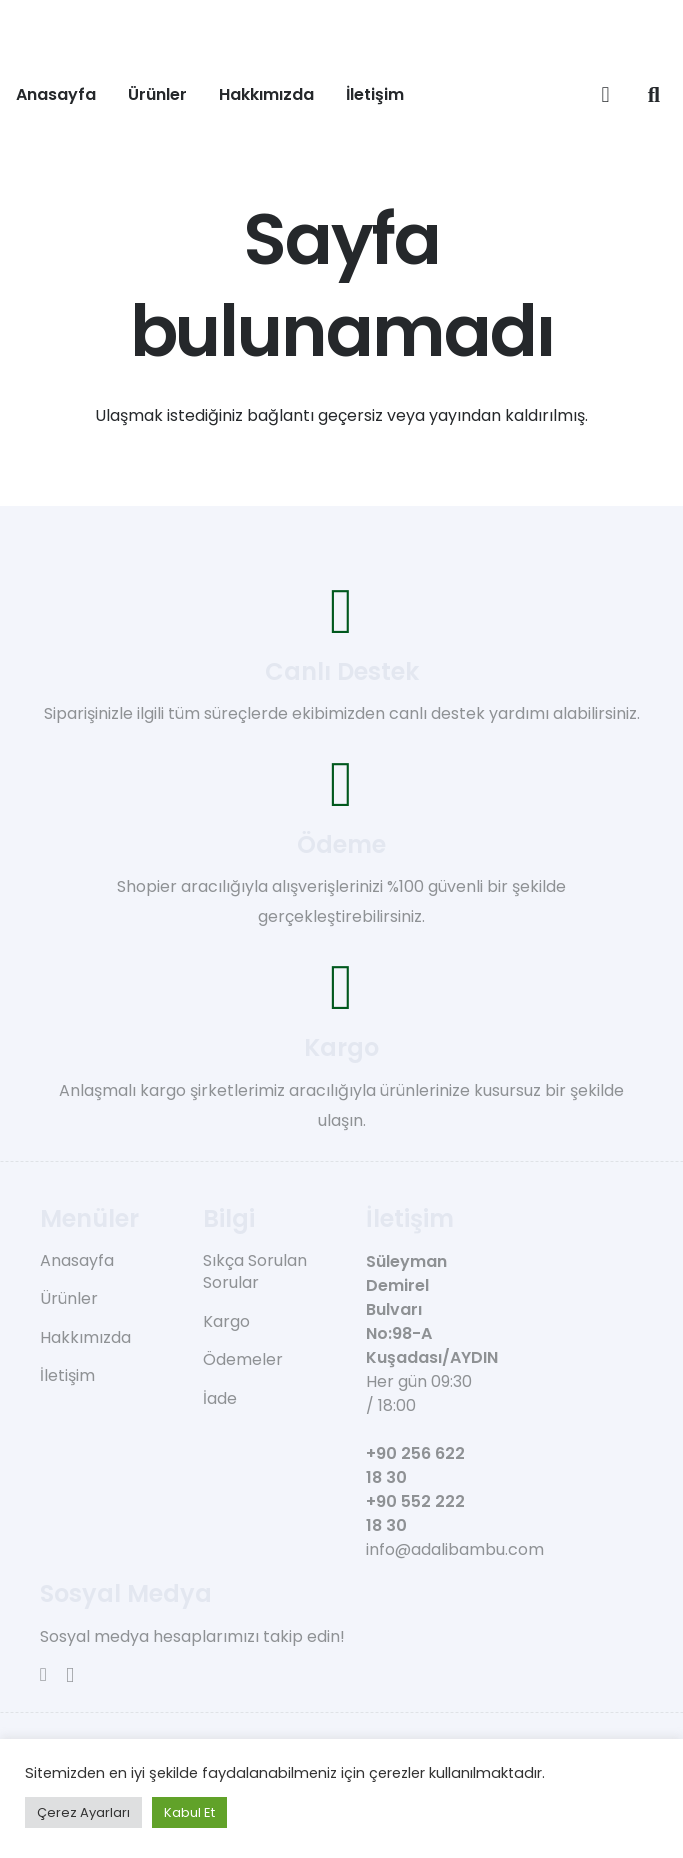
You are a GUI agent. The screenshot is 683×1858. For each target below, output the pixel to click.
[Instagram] (70, 1675)
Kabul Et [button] (189, 1812)
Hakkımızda (85, 1337)
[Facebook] (43, 1674)
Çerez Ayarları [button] (83, 1812)
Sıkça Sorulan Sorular (255, 1271)
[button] (654, 95)
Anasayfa (77, 1260)
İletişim (67, 1375)
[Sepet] (605, 95)
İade (220, 1398)
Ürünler (69, 1298)
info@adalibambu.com (455, 1549)
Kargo (226, 1321)
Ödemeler (243, 1359)
